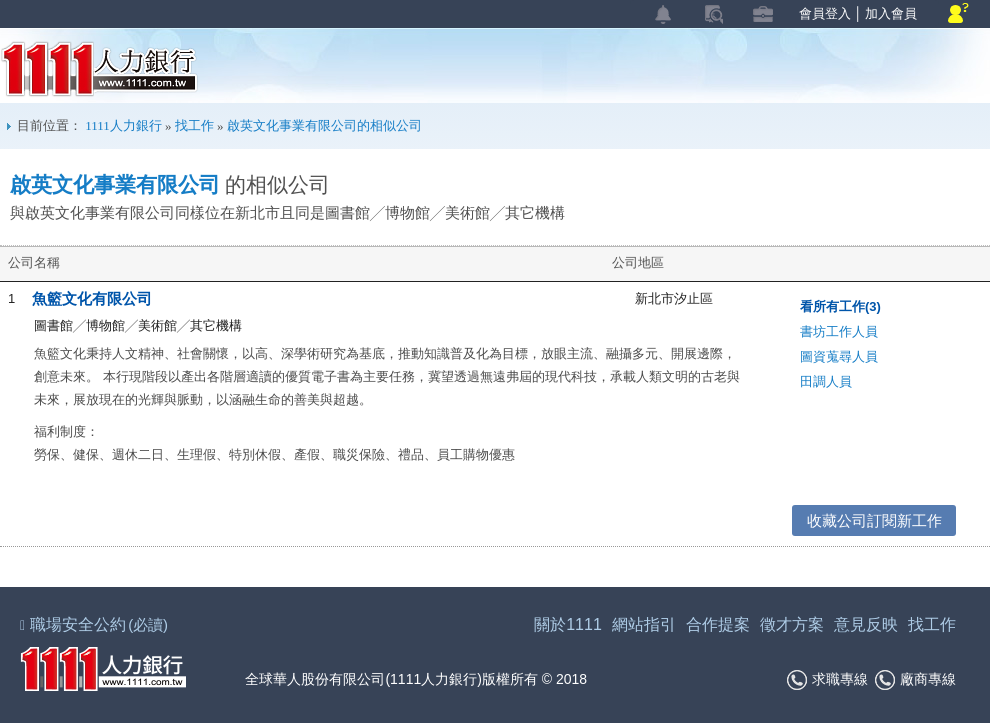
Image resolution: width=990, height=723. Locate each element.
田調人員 (826, 381)
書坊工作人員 (839, 331)
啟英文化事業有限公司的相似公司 (324, 125)
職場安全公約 (95, 624)
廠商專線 (915, 680)
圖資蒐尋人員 (839, 356)
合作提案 (718, 624)
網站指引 (644, 624)
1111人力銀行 (99, 69)
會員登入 (825, 13)
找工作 (194, 125)
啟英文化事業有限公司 (115, 185)
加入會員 (891, 13)
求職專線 (827, 680)
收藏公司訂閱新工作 (874, 520)
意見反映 (866, 624)
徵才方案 (792, 624)
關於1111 (568, 624)
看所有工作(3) (840, 306)
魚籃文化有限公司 (92, 298)
